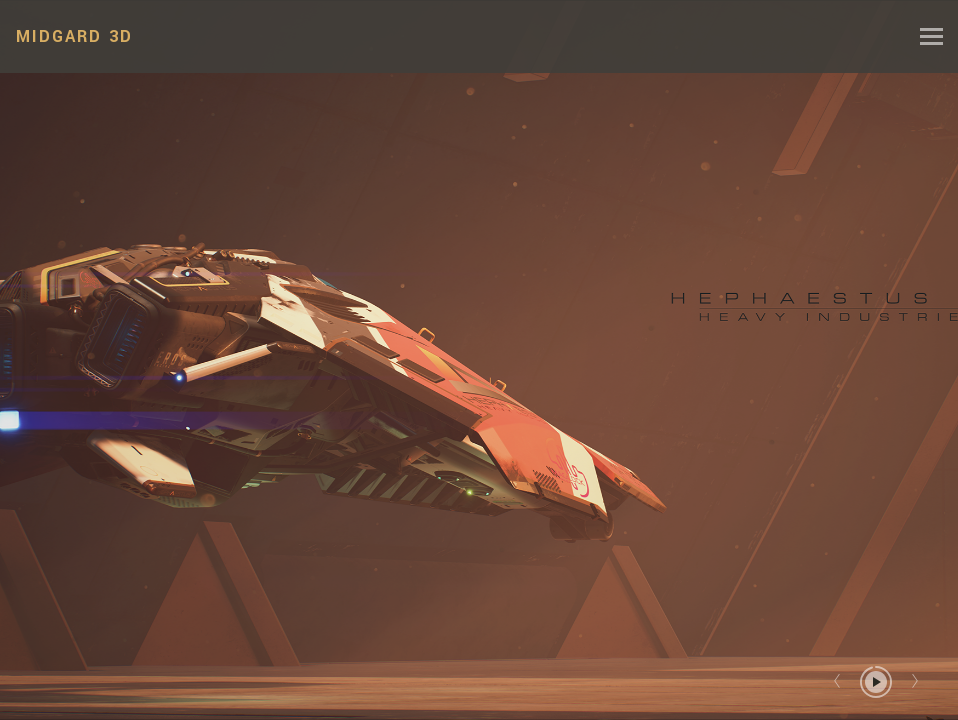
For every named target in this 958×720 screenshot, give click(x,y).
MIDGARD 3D (74, 36)
